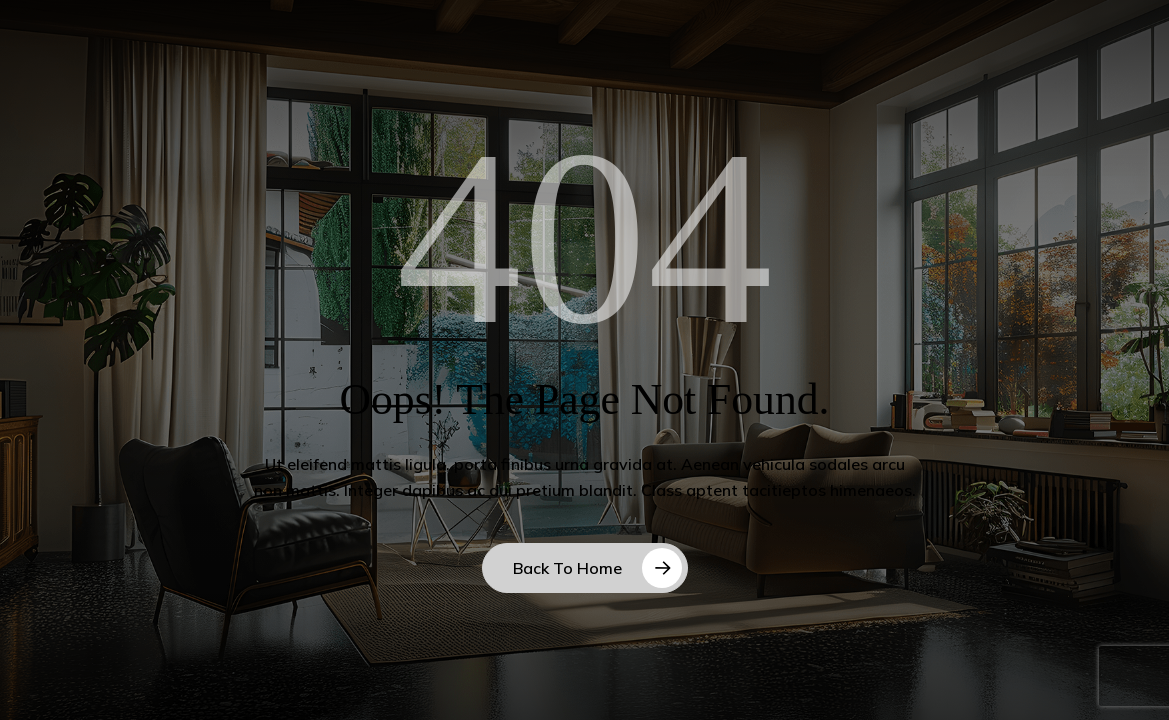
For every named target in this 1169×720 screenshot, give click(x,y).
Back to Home (567, 568)
